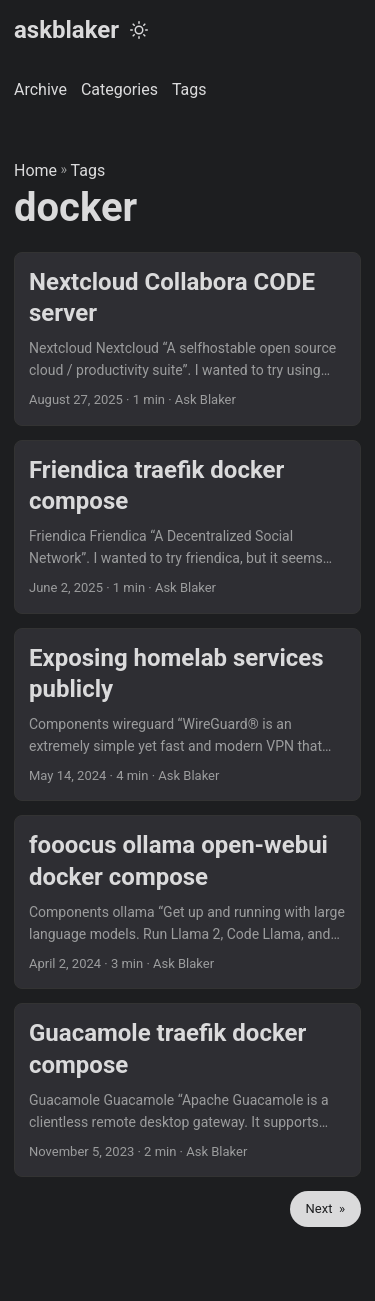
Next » (325, 1208)
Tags (88, 170)
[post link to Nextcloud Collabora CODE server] (187, 339)
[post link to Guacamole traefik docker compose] (187, 1090)
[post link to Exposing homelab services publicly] (187, 715)
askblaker (66, 30)
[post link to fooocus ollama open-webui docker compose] (187, 902)
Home (35, 170)
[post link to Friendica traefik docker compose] (187, 527)
